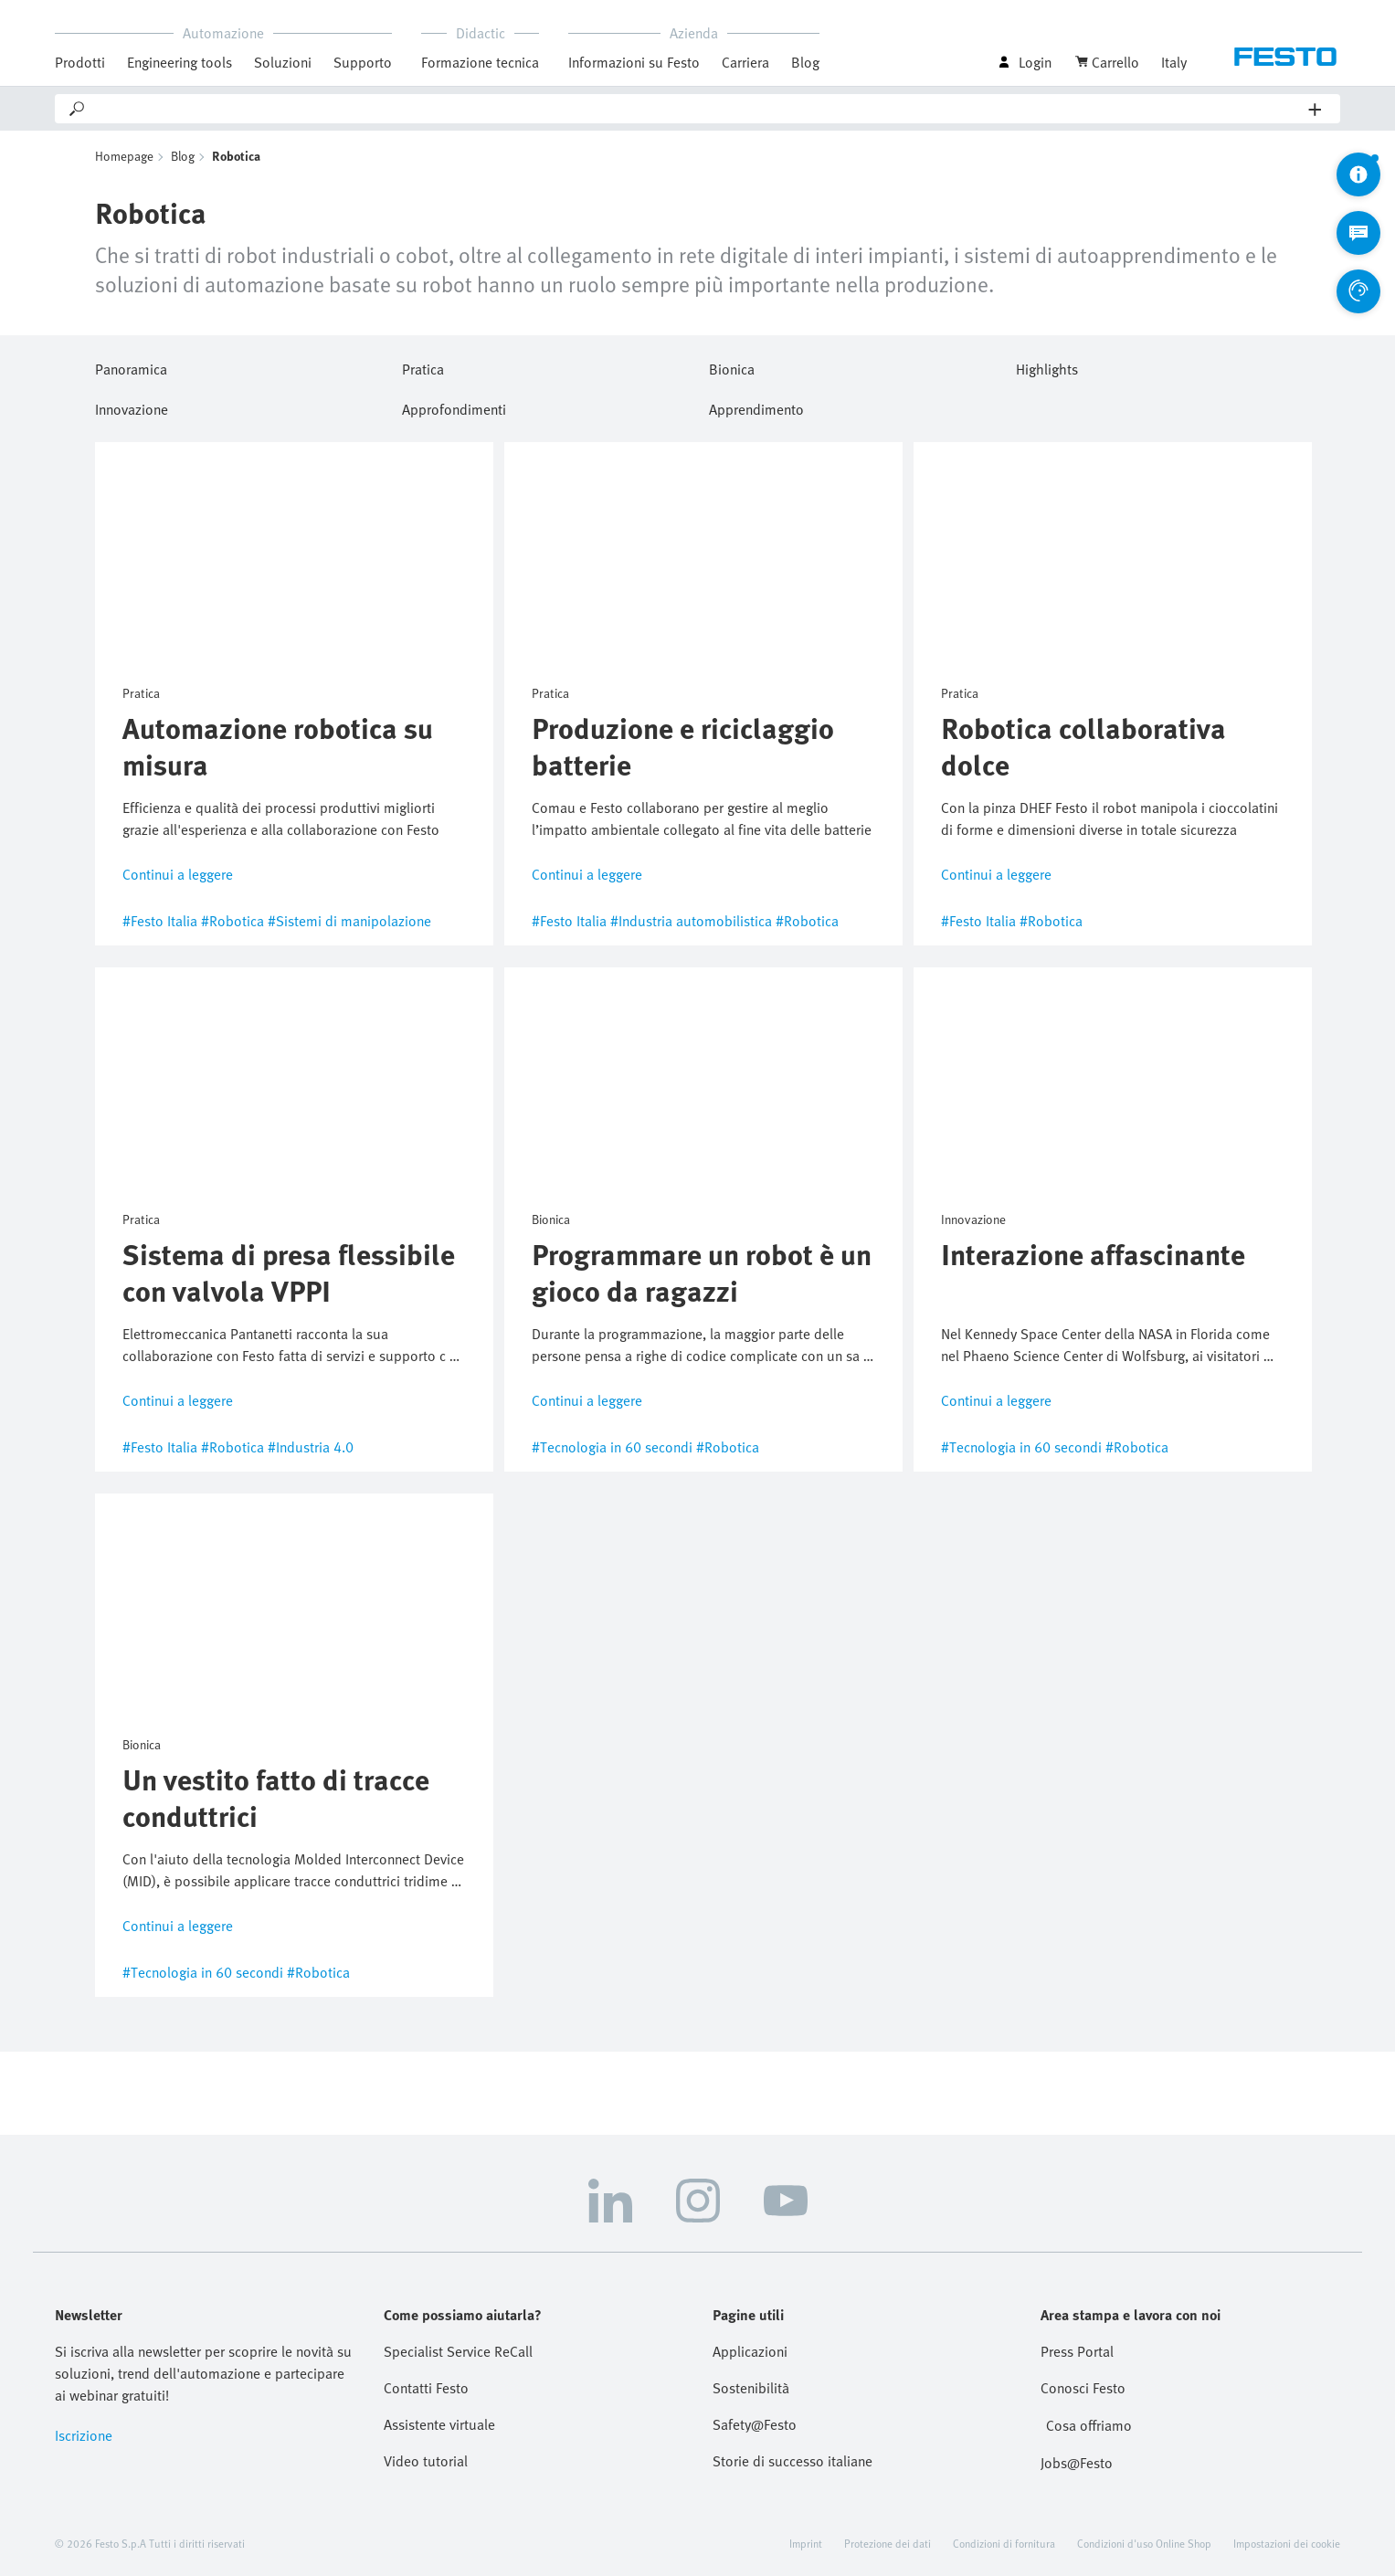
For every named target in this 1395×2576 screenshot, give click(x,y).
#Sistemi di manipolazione (349, 921)
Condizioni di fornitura (1004, 2543)
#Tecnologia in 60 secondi (612, 1447)
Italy (1174, 62)
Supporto (362, 62)
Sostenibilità (751, 2388)
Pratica (423, 366)
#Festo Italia (159, 921)
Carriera (745, 62)
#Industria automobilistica (691, 921)
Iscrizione (83, 2435)
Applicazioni (750, 2351)
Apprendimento (756, 406)
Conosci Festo (1083, 2388)
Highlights (1047, 366)
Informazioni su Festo (634, 62)
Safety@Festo (755, 2424)
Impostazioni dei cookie (1286, 2543)
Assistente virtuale (439, 2424)
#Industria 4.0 (311, 1447)
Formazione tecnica (480, 62)
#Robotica (232, 921)
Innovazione (131, 406)
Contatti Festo (426, 2388)
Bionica (732, 366)
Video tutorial (426, 2461)
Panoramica (131, 366)
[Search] (698, 108)
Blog (805, 62)
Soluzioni (283, 62)
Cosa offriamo (1089, 2425)
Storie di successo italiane (792, 2461)
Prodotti (80, 62)
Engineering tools (179, 62)
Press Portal (1077, 2351)
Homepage (124, 155)
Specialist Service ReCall (458, 2351)
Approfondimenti (454, 406)
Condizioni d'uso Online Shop (1144, 2543)
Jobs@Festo (1077, 2463)
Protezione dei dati (887, 2543)
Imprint (805, 2543)
